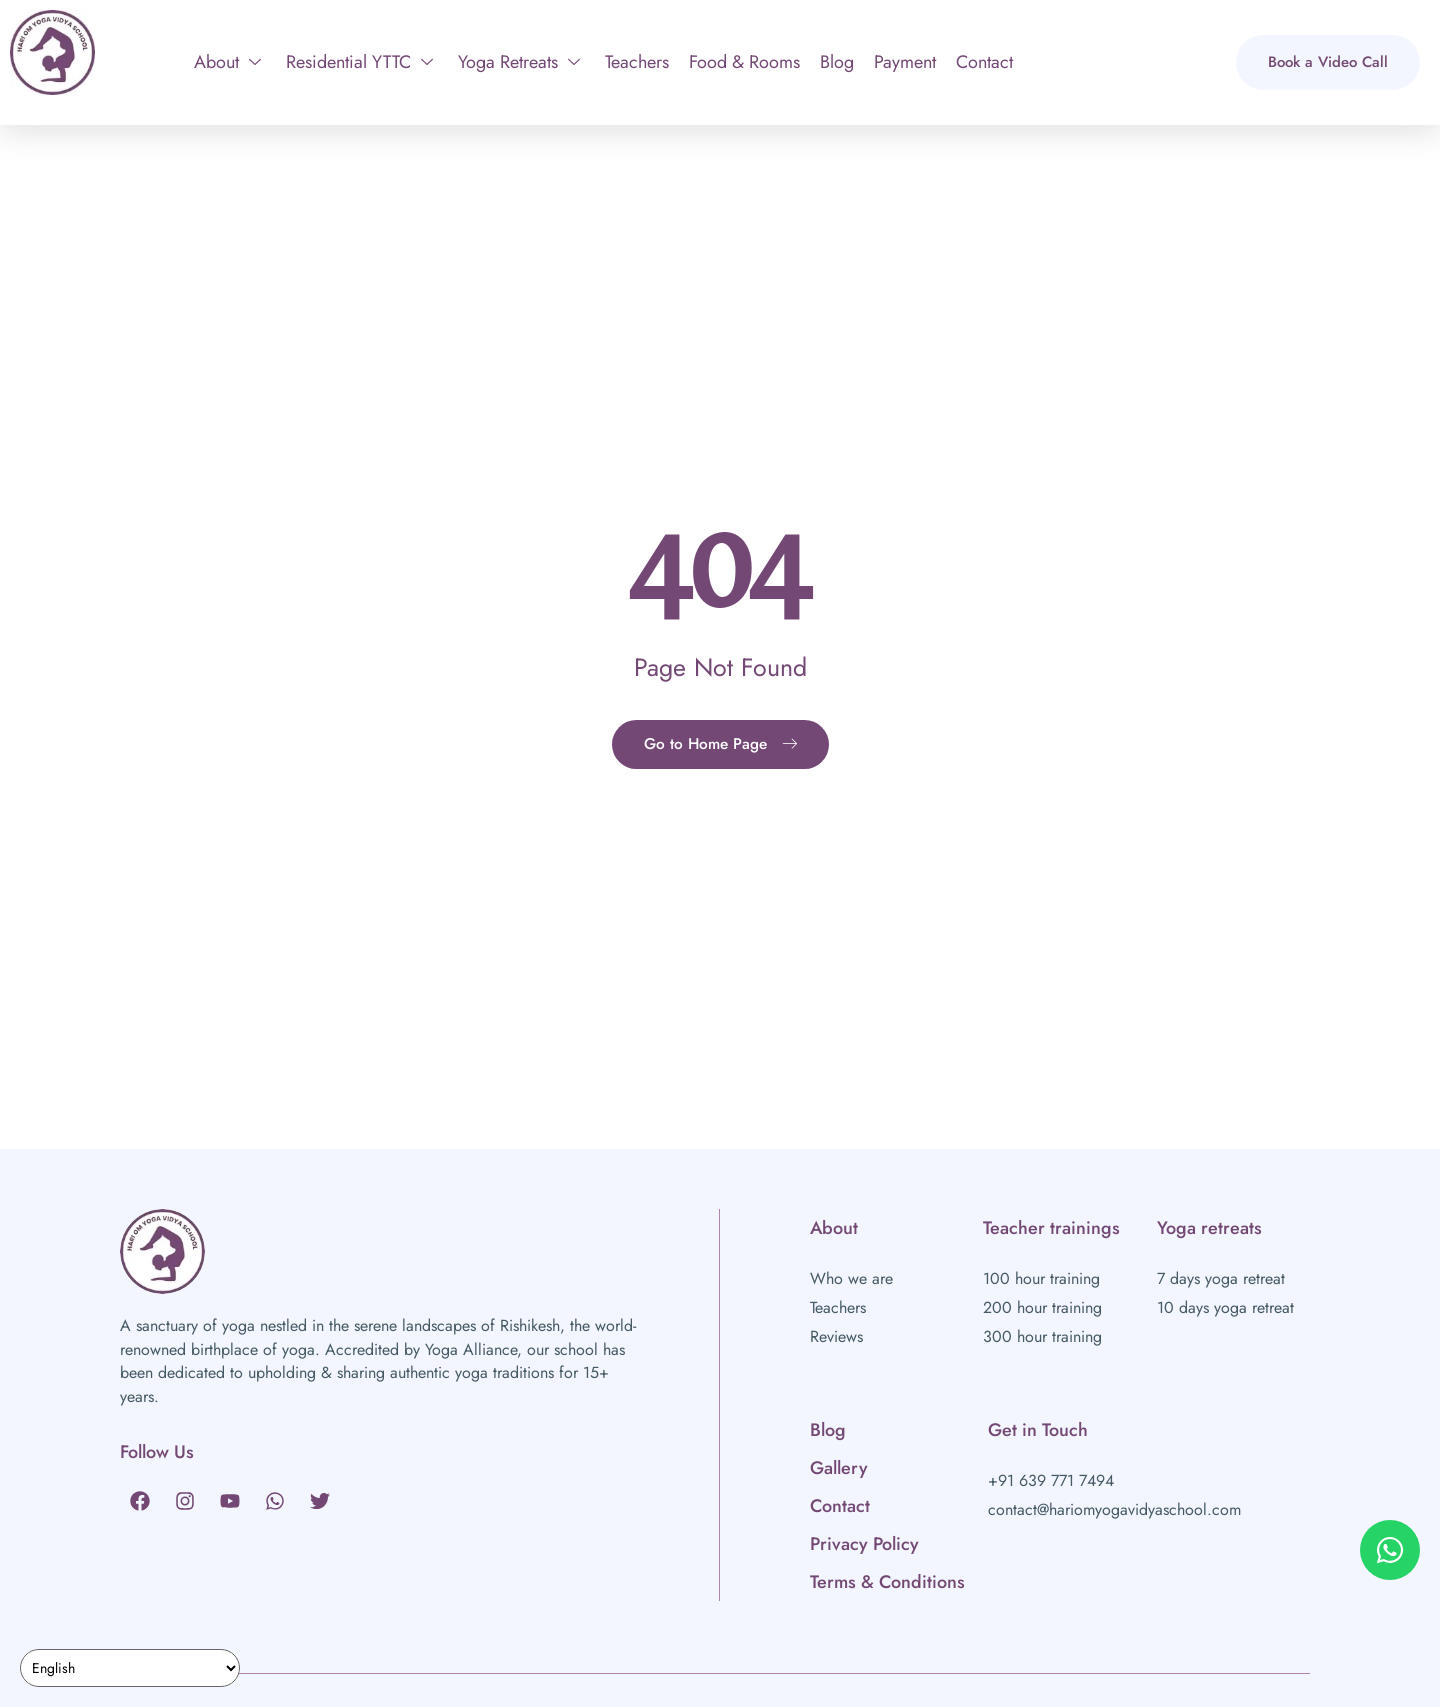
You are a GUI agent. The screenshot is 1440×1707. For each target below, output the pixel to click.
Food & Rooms (744, 62)
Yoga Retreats (519, 62)
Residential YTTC (359, 62)
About (227, 62)
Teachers (637, 62)
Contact (984, 62)
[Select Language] (130, 1668)
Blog (837, 62)
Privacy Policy (864, 1544)
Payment (905, 62)
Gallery (839, 1468)
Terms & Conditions (887, 1582)
